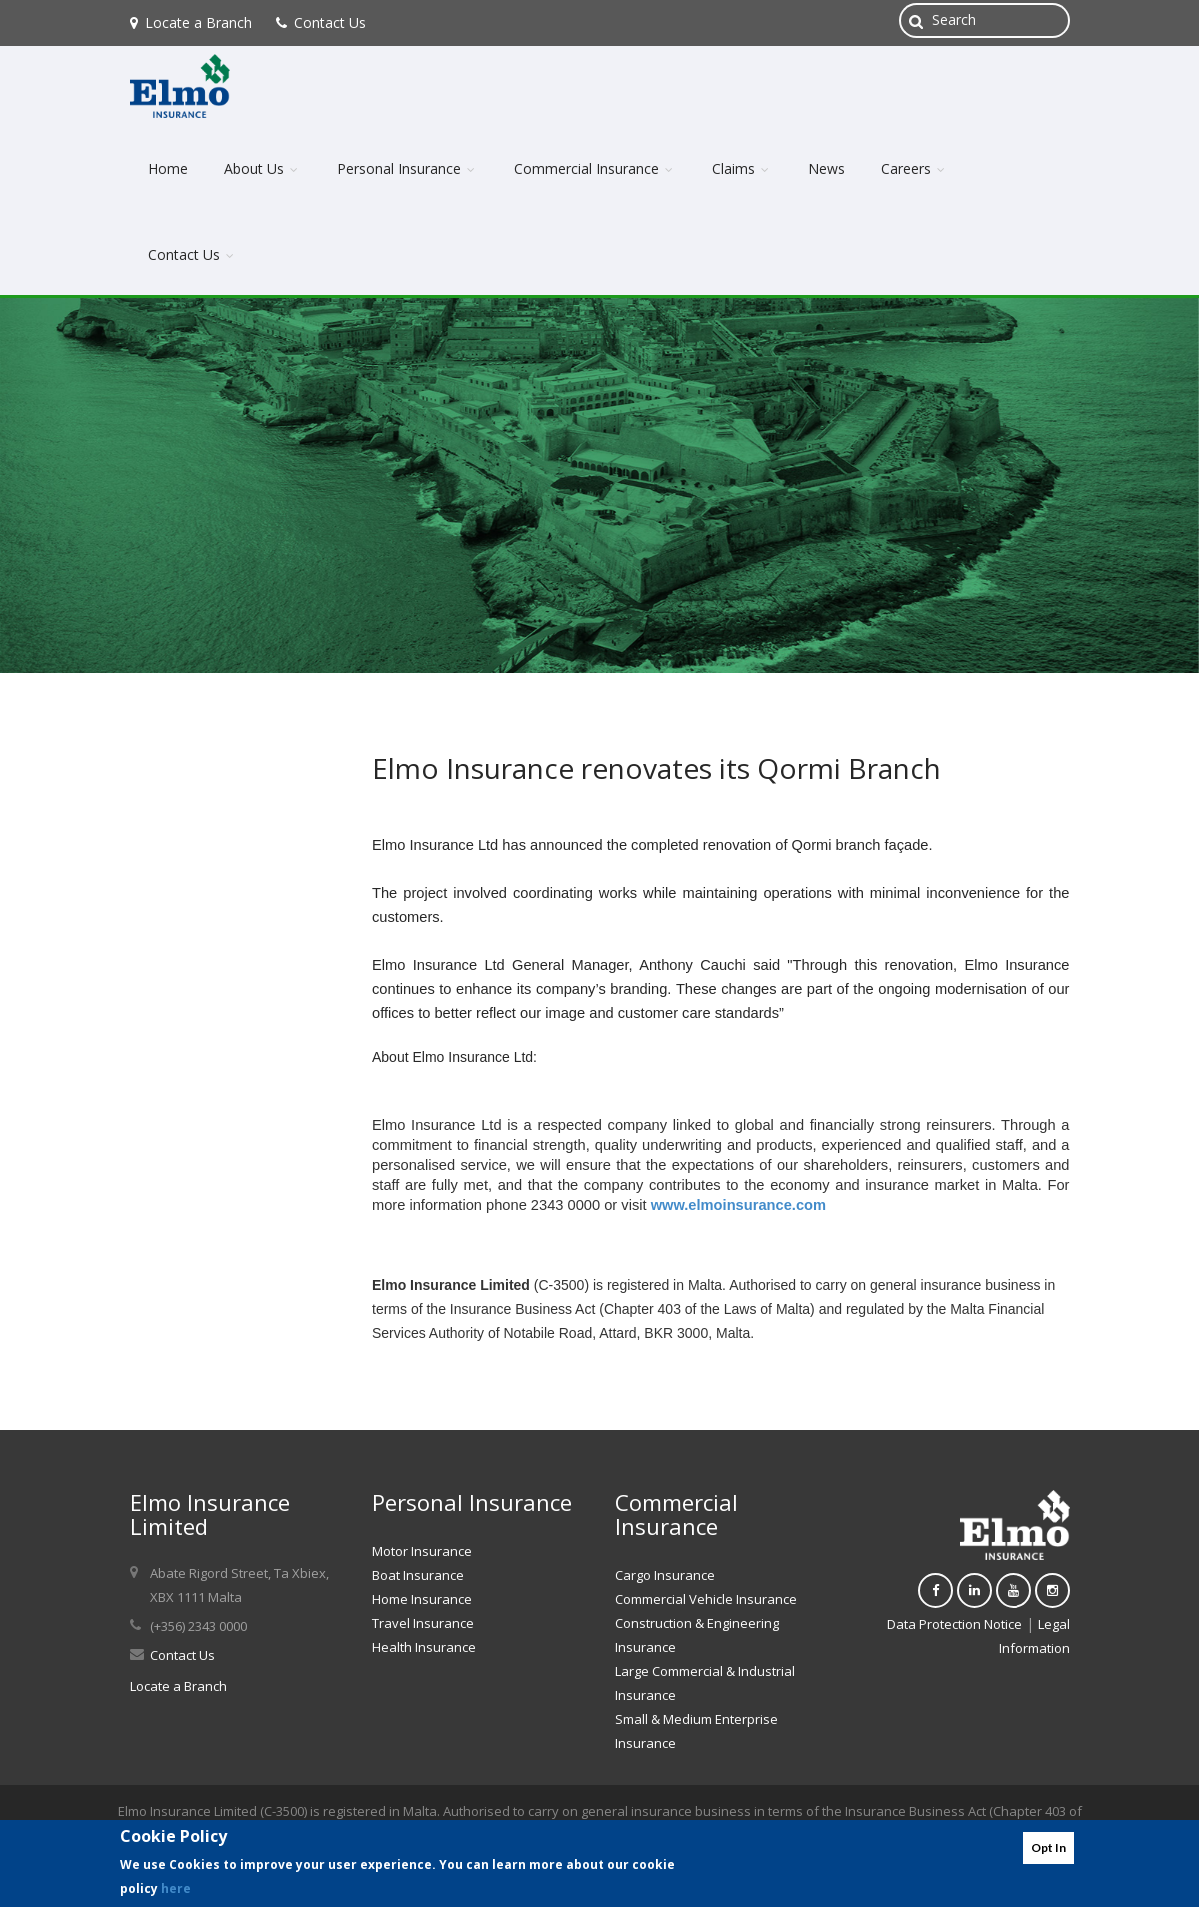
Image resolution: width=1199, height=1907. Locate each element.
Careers (914, 168)
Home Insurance (422, 1599)
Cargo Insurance (665, 1575)
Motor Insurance (422, 1551)
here (176, 1888)
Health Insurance (424, 1647)
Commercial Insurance (595, 168)
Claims (742, 168)
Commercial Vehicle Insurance (706, 1599)
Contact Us (321, 22)
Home (168, 168)
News (826, 168)
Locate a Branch (191, 22)
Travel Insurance (423, 1623)
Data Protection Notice (954, 1624)
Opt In (1048, 1847)
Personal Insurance (407, 168)
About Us (262, 168)
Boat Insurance (418, 1575)
